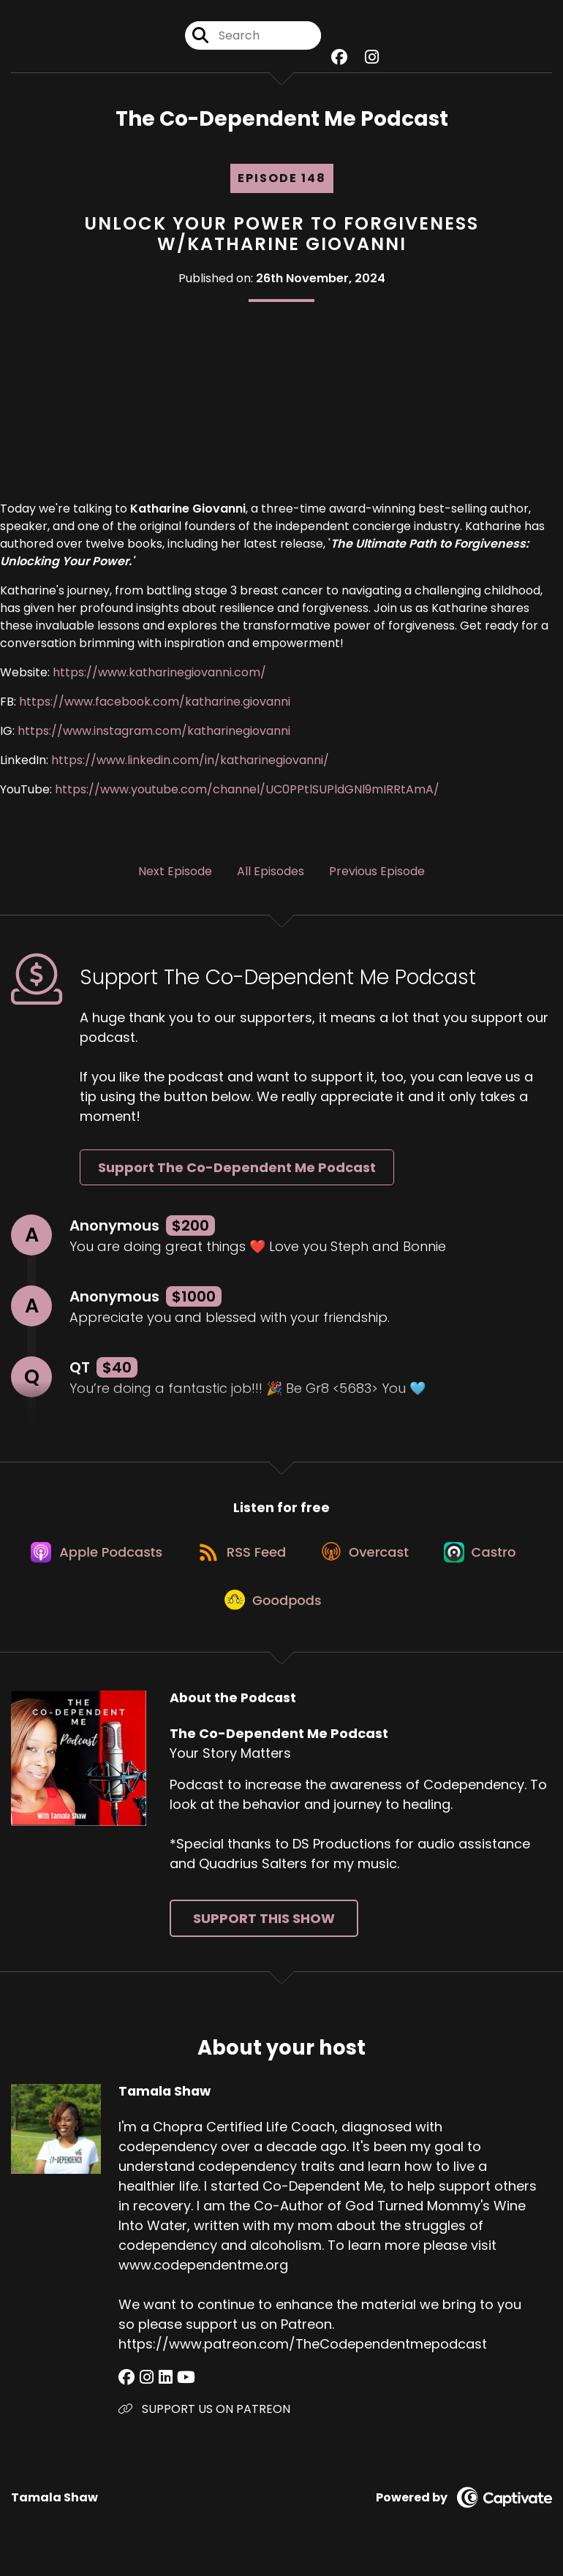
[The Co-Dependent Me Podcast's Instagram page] (372, 58)
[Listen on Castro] (487, 1557)
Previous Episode (377, 872)
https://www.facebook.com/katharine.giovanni (154, 703)
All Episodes (270, 872)
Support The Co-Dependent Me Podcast (237, 1169)
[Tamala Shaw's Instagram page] (144, 2388)
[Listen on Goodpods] (274, 1609)
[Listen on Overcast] (368, 1557)
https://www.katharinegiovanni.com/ (159, 673)
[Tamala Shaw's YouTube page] (180, 2388)
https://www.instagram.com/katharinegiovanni (154, 732)
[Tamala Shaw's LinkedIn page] (161, 2388)
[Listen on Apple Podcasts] (92, 1557)
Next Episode (175, 872)
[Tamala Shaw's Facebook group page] (126, 2388)
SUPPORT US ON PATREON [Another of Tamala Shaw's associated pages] (204, 2419)
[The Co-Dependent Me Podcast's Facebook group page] (339, 58)
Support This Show (264, 1929)
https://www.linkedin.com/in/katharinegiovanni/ (188, 761)
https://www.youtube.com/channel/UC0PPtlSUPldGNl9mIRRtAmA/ (247, 790)
